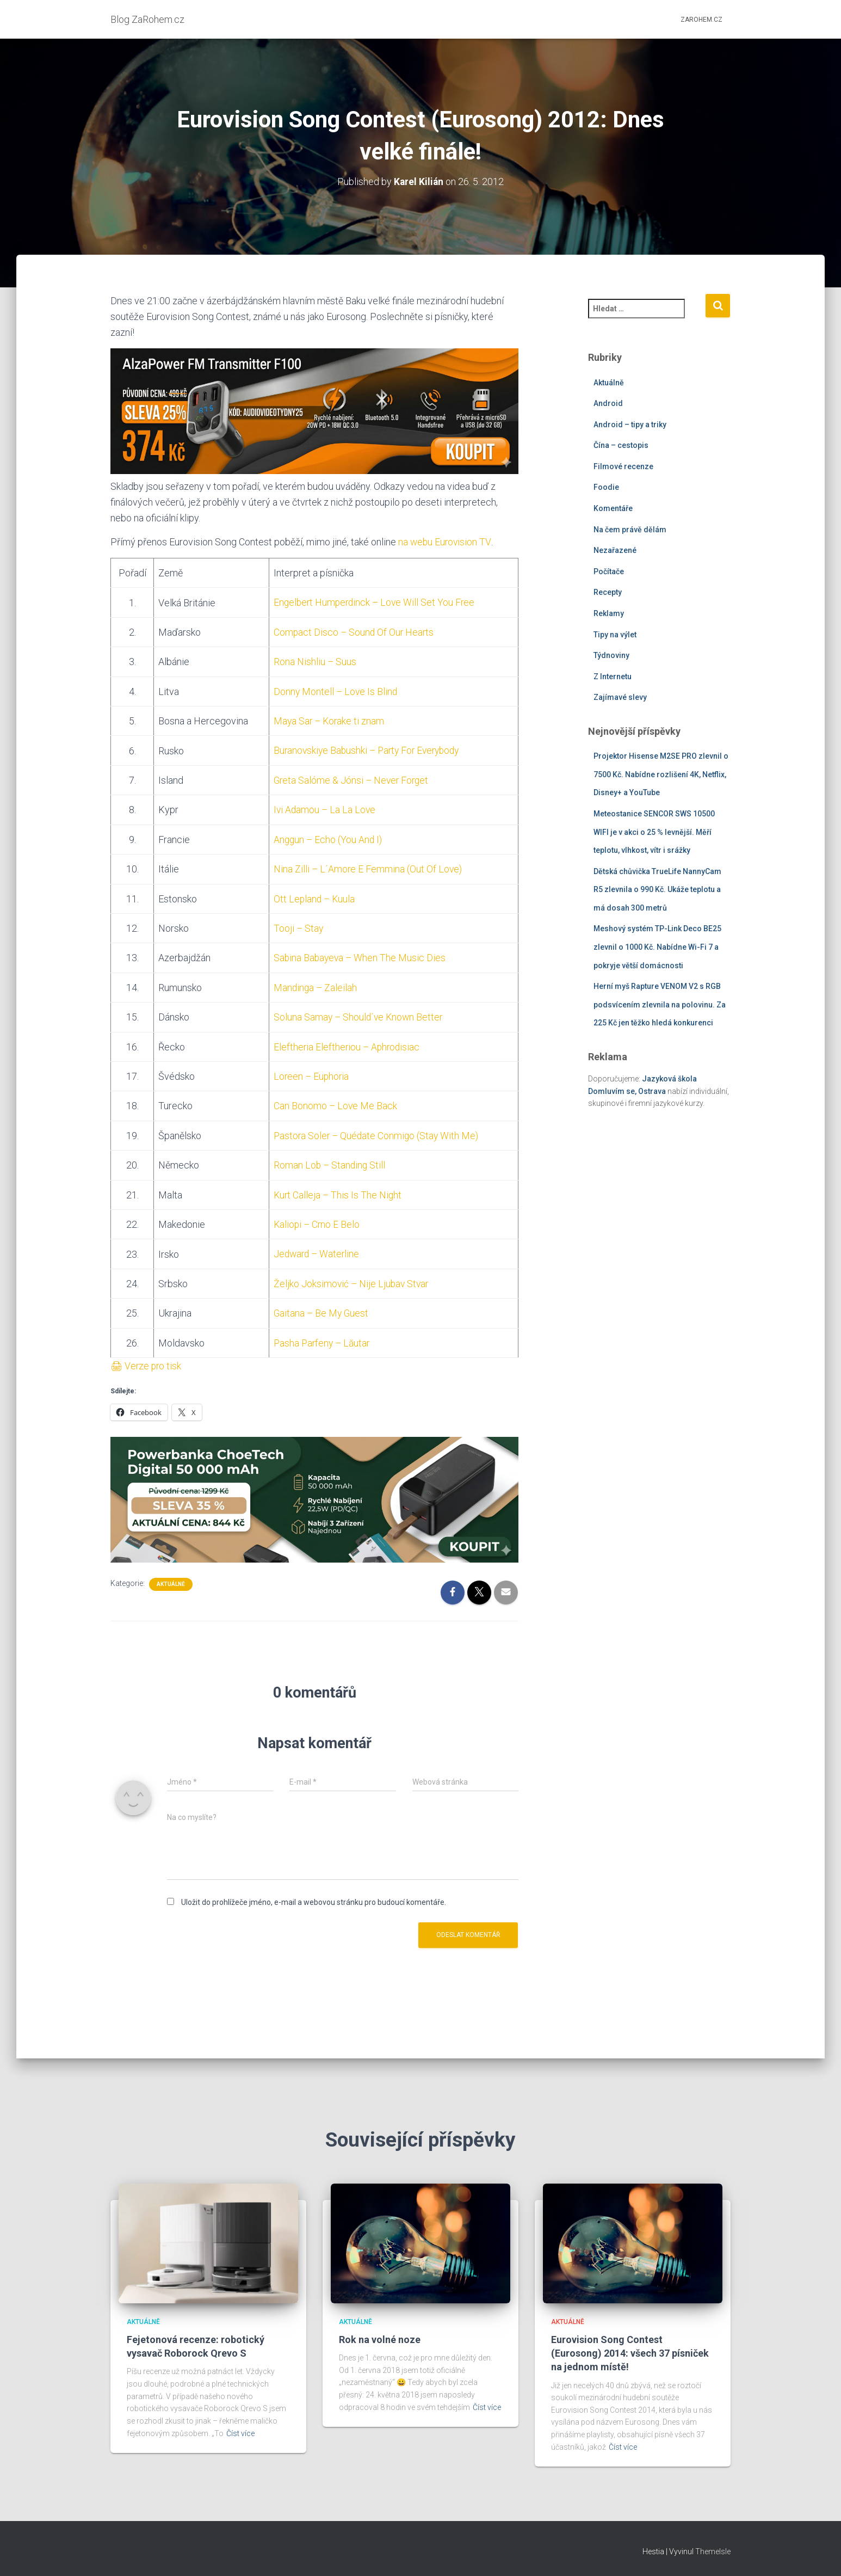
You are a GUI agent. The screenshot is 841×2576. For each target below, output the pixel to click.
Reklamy (608, 613)
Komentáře (613, 508)
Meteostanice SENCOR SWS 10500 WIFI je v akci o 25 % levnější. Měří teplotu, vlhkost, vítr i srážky (654, 831)
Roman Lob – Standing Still (329, 1161)
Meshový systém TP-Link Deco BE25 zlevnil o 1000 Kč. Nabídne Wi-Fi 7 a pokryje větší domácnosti (657, 946)
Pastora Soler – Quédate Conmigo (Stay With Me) (376, 1132)
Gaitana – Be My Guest (320, 1308)
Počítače (608, 571)
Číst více (240, 2433)
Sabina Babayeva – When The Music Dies (359, 955)
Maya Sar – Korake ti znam (328, 720)
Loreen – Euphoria (310, 1073)
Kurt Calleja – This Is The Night (337, 1191)
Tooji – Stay (297, 926)
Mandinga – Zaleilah (314, 985)
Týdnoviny (611, 655)
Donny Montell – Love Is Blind (335, 690)
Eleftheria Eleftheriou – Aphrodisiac (346, 1043)
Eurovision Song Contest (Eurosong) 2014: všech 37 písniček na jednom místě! (630, 2353)
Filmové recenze (623, 466)
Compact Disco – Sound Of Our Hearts (353, 631)
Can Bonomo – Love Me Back (334, 1103)
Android (608, 403)
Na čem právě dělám (629, 529)
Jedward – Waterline (316, 1250)
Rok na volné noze (379, 2339)
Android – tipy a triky (629, 424)
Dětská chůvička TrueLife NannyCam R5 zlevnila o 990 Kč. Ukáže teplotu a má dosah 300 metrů (657, 889)
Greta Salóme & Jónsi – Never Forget (351, 779)
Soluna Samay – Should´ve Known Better (358, 1014)
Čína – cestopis (620, 445)
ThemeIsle (713, 2551)
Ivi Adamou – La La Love (324, 808)
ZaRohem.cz (701, 19)
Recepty (607, 592)
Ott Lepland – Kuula (313, 896)
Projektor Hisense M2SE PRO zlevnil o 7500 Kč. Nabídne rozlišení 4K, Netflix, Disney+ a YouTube (660, 774)
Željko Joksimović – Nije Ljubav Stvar (351, 1279)
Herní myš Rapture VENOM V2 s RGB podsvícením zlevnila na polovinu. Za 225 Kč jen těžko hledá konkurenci (659, 1004)
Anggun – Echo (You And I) (327, 838)
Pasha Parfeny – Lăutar (322, 1338)
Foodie (606, 487)
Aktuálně (171, 1579)
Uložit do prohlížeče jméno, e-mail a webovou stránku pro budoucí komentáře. (313, 1897)
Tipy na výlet (614, 634)
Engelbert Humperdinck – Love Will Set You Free (375, 602)
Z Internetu (612, 676)
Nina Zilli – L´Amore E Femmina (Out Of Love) (367, 867)
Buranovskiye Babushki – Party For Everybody (368, 749)
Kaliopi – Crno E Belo (316, 1220)
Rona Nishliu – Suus (313, 661)
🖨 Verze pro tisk (146, 1361)
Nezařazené (614, 550)
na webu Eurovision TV (445, 542)
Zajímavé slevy (620, 697)
